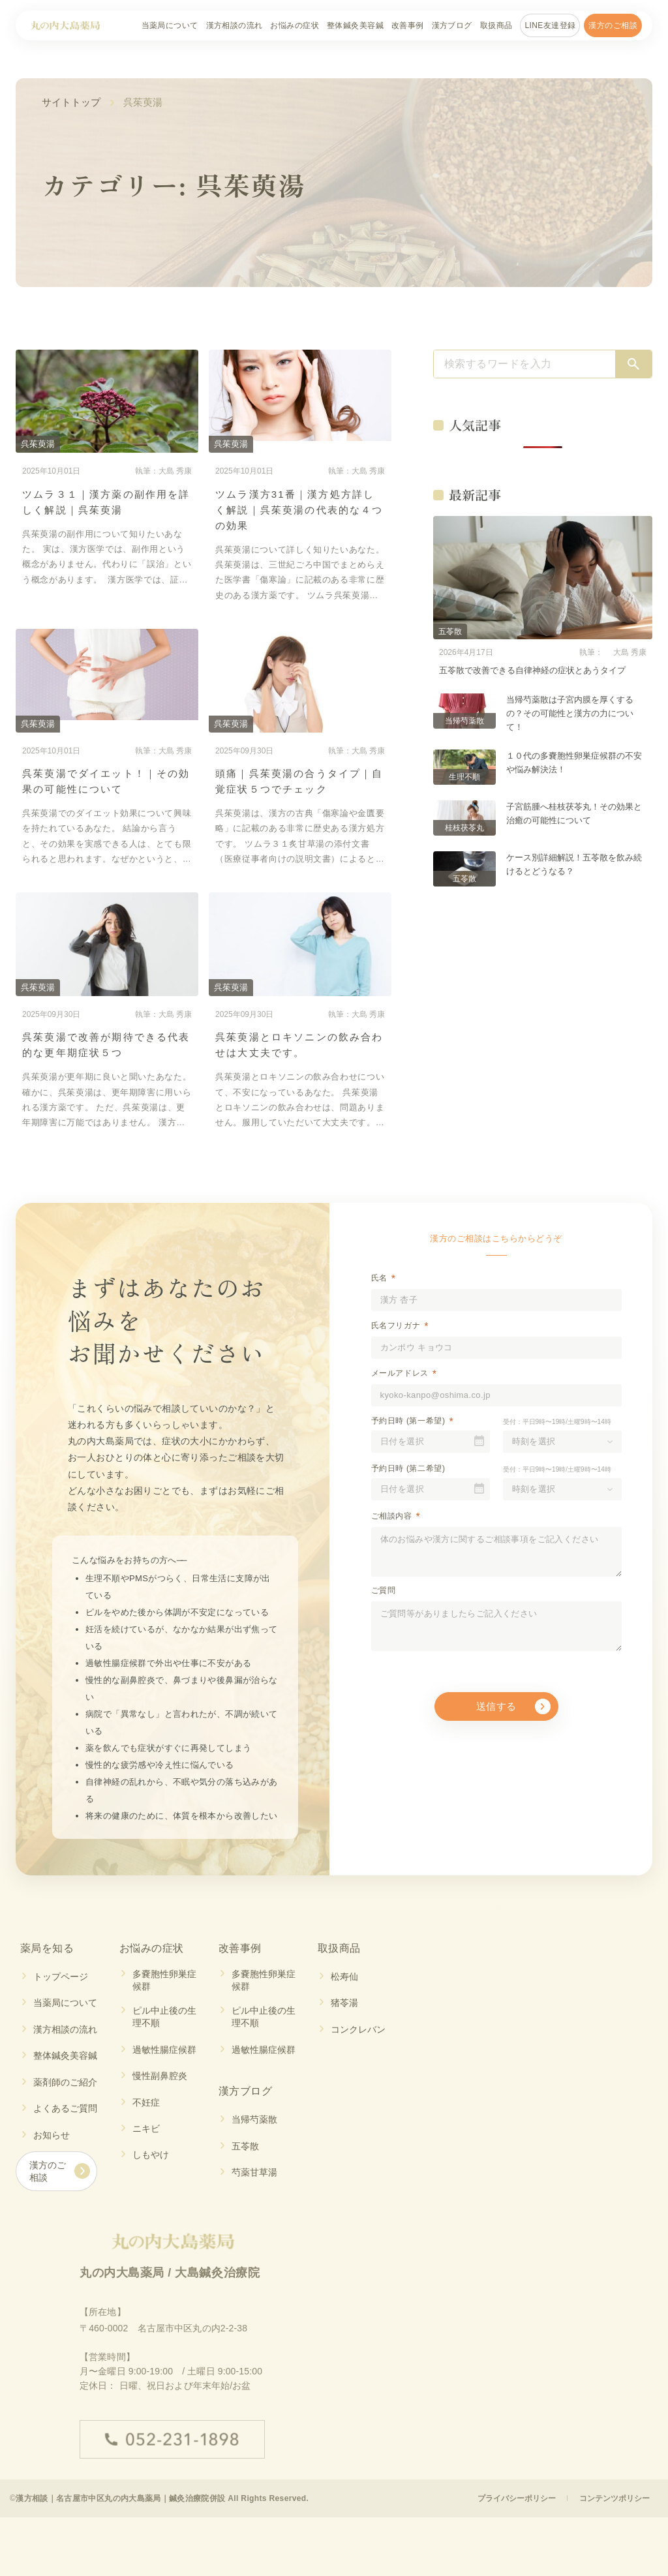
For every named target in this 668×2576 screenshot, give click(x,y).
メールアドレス (400, 1373)
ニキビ (146, 2129)
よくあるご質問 (65, 2109)
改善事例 (407, 25)
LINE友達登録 (549, 25)
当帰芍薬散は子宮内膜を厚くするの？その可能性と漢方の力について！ (569, 713)
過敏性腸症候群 (164, 2049)
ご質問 (383, 1590)
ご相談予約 (591, 2547)
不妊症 (146, 2102)
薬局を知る (47, 1948)
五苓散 (245, 2147)
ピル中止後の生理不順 (164, 2017)
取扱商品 (496, 25)
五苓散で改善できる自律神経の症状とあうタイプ (532, 670)
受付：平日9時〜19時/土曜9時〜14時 (557, 1421)
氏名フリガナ (396, 1325)
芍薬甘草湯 (254, 2173)
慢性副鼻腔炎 (159, 2076)
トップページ (60, 1976)
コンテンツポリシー (614, 2501)
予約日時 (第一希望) (408, 1420)
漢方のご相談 (612, 25)
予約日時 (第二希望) (408, 1468)
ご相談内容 (391, 1516)
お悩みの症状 (294, 25)
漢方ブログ (452, 25)
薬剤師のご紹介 (65, 2082)
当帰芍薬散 (254, 2120)
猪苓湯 (344, 2002)
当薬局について (170, 25)
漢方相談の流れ (234, 25)
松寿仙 (344, 1976)
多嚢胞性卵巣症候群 (164, 1980)
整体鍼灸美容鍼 (355, 25)
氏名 (379, 1277)
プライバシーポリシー (515, 2501)
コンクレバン (358, 2029)
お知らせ (51, 2135)
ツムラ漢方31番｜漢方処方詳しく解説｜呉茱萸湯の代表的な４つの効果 (299, 510)
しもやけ (150, 2156)
